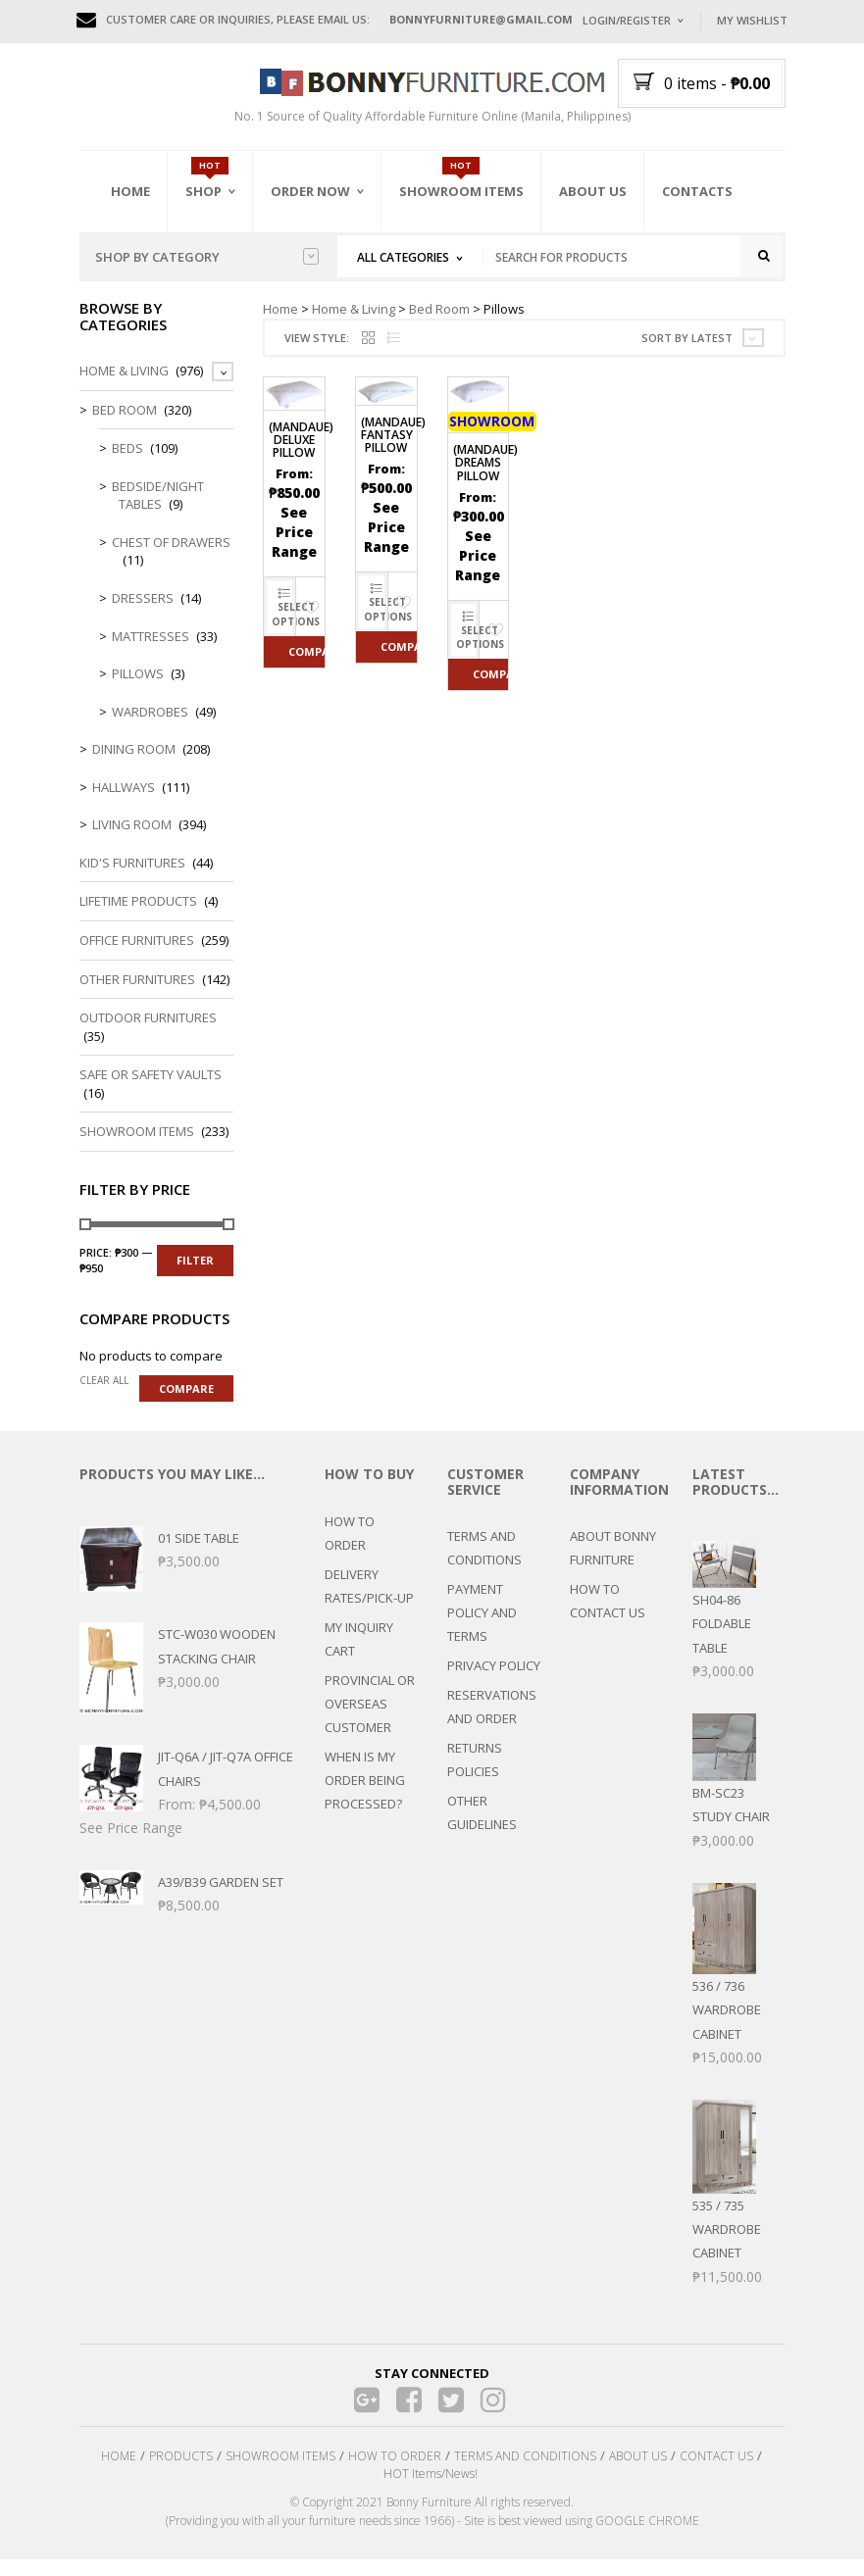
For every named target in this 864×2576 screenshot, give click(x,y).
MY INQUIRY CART (359, 1654)
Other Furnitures (137, 995)
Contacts (697, 191)
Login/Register (627, 20)
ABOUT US (638, 2471)
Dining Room (134, 765)
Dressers (143, 613)
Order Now (310, 191)
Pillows (138, 689)
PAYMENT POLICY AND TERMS (482, 1628)
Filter (195, 1276)
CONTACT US (716, 2471)
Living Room (132, 841)
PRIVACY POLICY (493, 1681)
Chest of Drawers (171, 558)
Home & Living (353, 324)
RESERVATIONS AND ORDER (491, 1722)
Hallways (123, 803)
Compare (306, 667)
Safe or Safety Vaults (150, 1091)
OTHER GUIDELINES (482, 1828)
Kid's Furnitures (132, 878)
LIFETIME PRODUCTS (138, 917)
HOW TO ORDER (350, 1548)
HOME (118, 2471)
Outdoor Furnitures (148, 1034)
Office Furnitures (136, 956)
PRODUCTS (181, 2471)
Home (130, 191)
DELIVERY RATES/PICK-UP (369, 1601)
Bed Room (439, 324)
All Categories (403, 257)
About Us (593, 191)
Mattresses (150, 652)
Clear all (103, 1397)
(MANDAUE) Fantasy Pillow (393, 450)
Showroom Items (461, 191)
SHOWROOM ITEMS (280, 2471)
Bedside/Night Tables (158, 511)
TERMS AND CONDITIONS (484, 1563)
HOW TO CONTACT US (607, 1616)
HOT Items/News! (430, 2490)
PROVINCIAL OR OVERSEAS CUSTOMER (370, 1719)
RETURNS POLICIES (474, 1775)
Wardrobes (150, 727)
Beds (127, 464)
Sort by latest (687, 353)
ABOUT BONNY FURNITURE (613, 1563)
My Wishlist (752, 20)
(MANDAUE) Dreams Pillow (485, 479)
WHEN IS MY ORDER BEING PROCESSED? (365, 1795)
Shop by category (207, 257)
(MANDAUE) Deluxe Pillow (301, 455)
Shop (203, 191)
